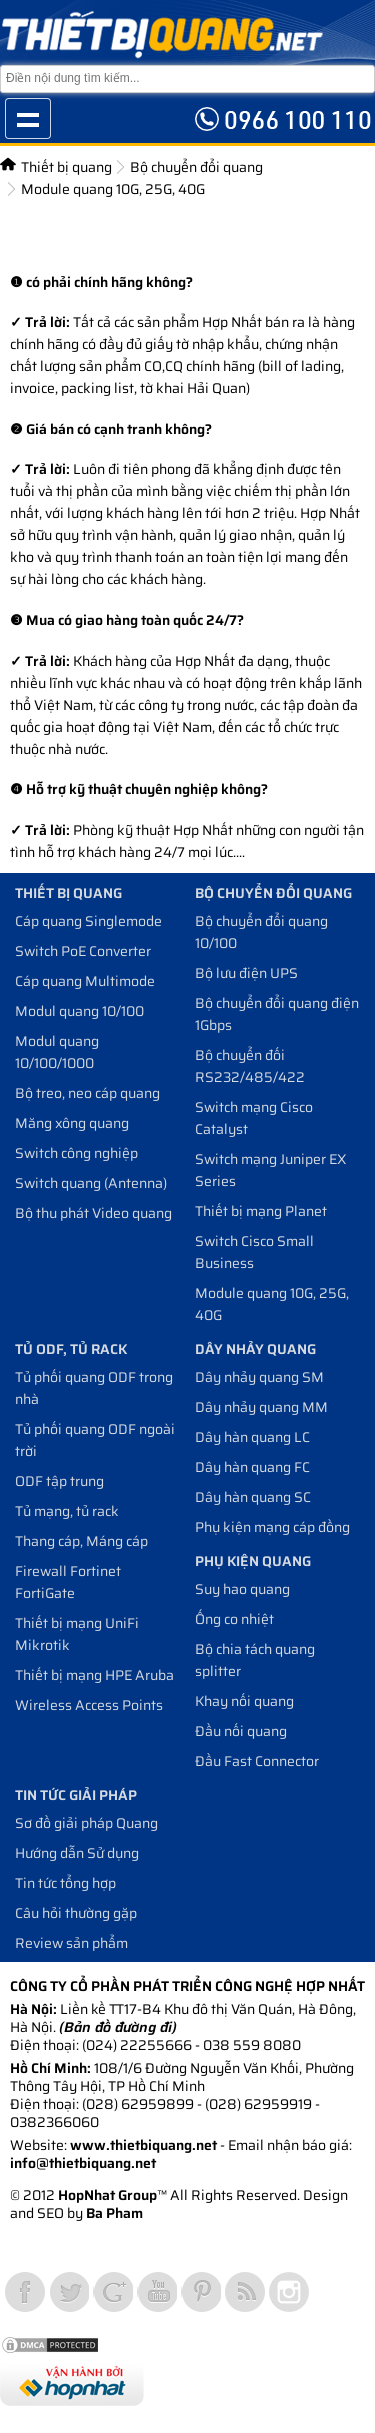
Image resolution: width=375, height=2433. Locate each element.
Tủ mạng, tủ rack (67, 1511)
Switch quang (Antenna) (91, 1183)
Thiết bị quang (66, 167)
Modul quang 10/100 (79, 1011)
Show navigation (28, 118)
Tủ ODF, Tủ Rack (71, 1349)
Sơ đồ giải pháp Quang (86, 1823)
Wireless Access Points (89, 1705)
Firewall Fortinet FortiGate (68, 1582)
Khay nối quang (244, 1701)
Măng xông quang (72, 1123)
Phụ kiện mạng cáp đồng (272, 1527)
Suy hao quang (242, 1589)
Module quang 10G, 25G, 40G (113, 189)
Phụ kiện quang (253, 1561)
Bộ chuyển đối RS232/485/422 (250, 1066)
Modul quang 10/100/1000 (57, 1052)
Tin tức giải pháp (76, 1795)
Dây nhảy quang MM (261, 1407)
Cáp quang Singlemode (88, 921)
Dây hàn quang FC (252, 1467)
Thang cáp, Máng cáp (81, 1541)
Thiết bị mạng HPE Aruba (94, 1675)
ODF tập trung (59, 1481)
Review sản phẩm (71, 1943)
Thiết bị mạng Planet (261, 1211)
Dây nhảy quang (255, 1349)
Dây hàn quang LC (252, 1437)
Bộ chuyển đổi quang (196, 167)
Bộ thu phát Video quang (93, 1213)
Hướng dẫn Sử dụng (77, 1853)
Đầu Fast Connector (257, 1761)
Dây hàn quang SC (253, 1497)
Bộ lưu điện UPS (246, 973)
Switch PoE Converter (83, 951)
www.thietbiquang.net (143, 2145)
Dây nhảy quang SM (259, 1377)
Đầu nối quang (241, 1731)
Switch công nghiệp (76, 1153)
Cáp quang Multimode (85, 981)
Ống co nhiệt (234, 1619)
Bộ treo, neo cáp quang (87, 1093)
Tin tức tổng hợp (65, 1883)
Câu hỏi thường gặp (76, 1913)
